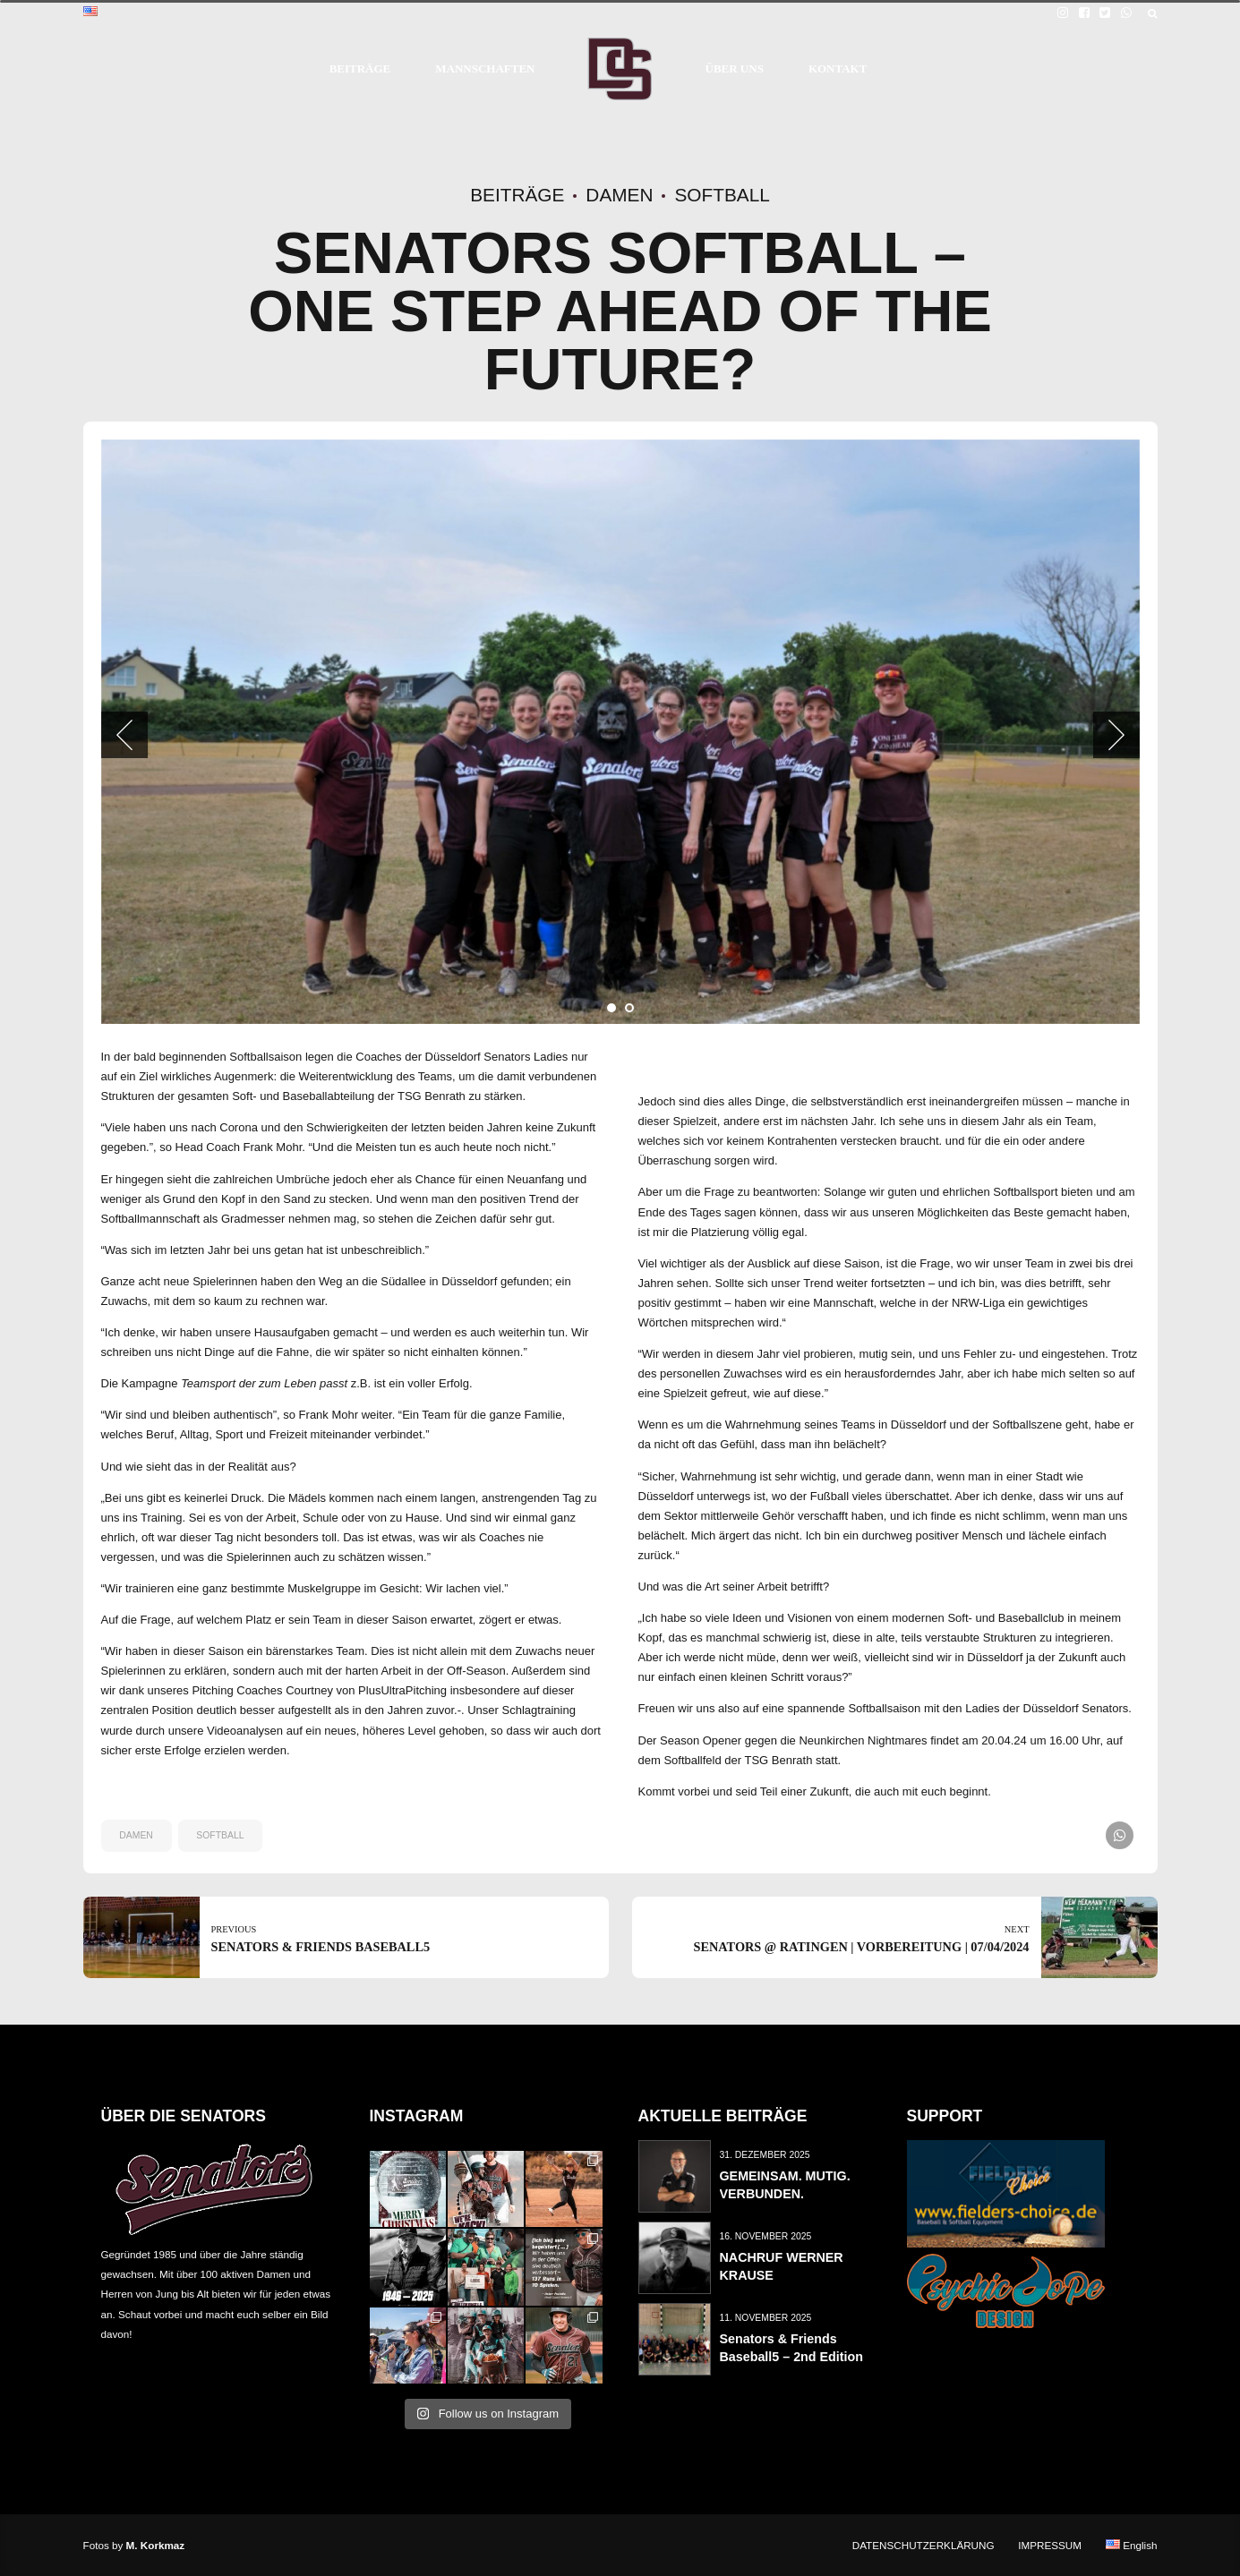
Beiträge (517, 194)
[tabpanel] (620, 731)
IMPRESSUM (1050, 2545)
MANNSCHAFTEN (484, 68)
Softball (721, 194)
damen (136, 1835)
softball (220, 1835)
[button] (124, 735)
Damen (619, 194)
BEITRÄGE (360, 68)
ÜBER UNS (735, 68)
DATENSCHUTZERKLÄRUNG (923, 2545)
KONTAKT (838, 68)
